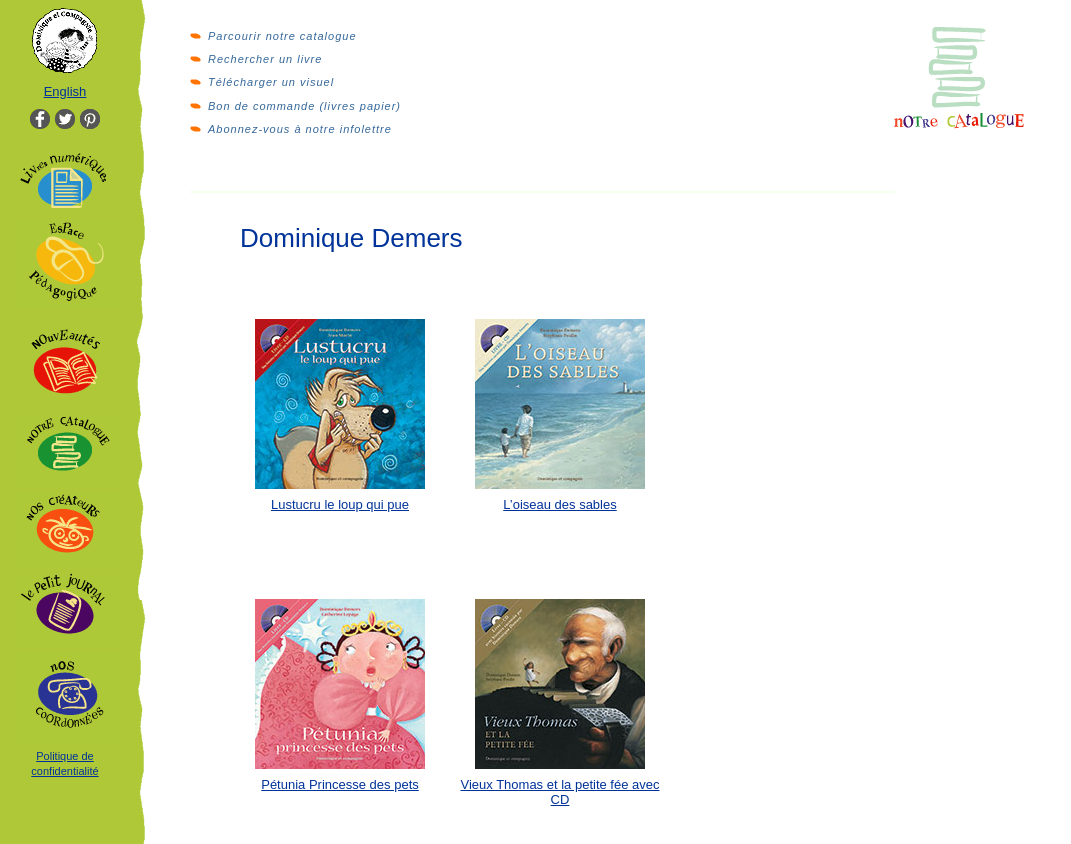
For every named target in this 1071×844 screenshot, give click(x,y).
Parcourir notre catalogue (282, 36)
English (65, 91)
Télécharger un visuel (271, 82)
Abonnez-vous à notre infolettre (300, 129)
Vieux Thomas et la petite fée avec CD (560, 792)
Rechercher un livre (265, 59)
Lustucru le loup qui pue (340, 504)
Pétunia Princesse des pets (340, 784)
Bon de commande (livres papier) (304, 106)
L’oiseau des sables (559, 504)
